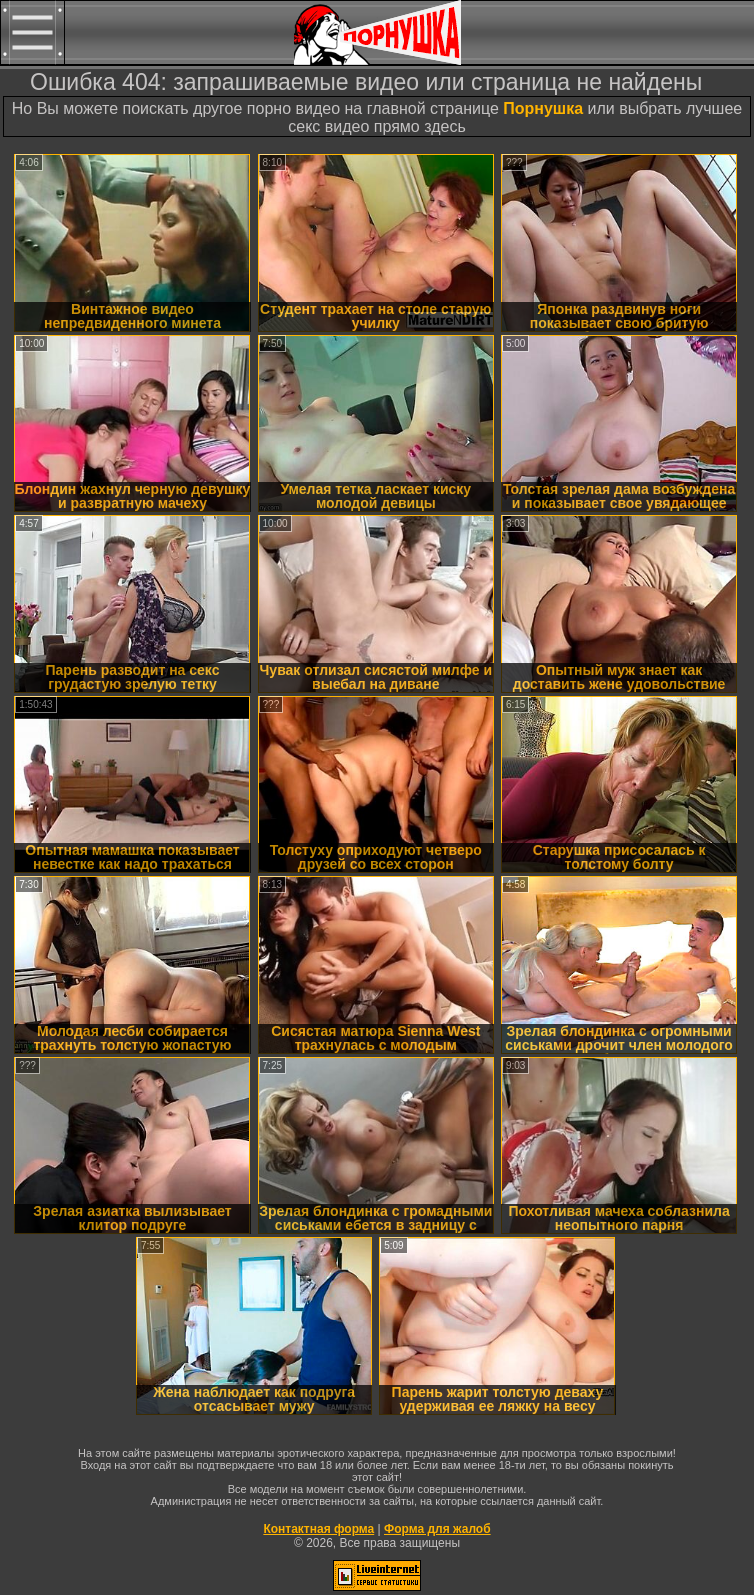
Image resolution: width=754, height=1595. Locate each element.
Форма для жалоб (437, 1529)
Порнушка (543, 108)
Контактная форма (318, 1529)
